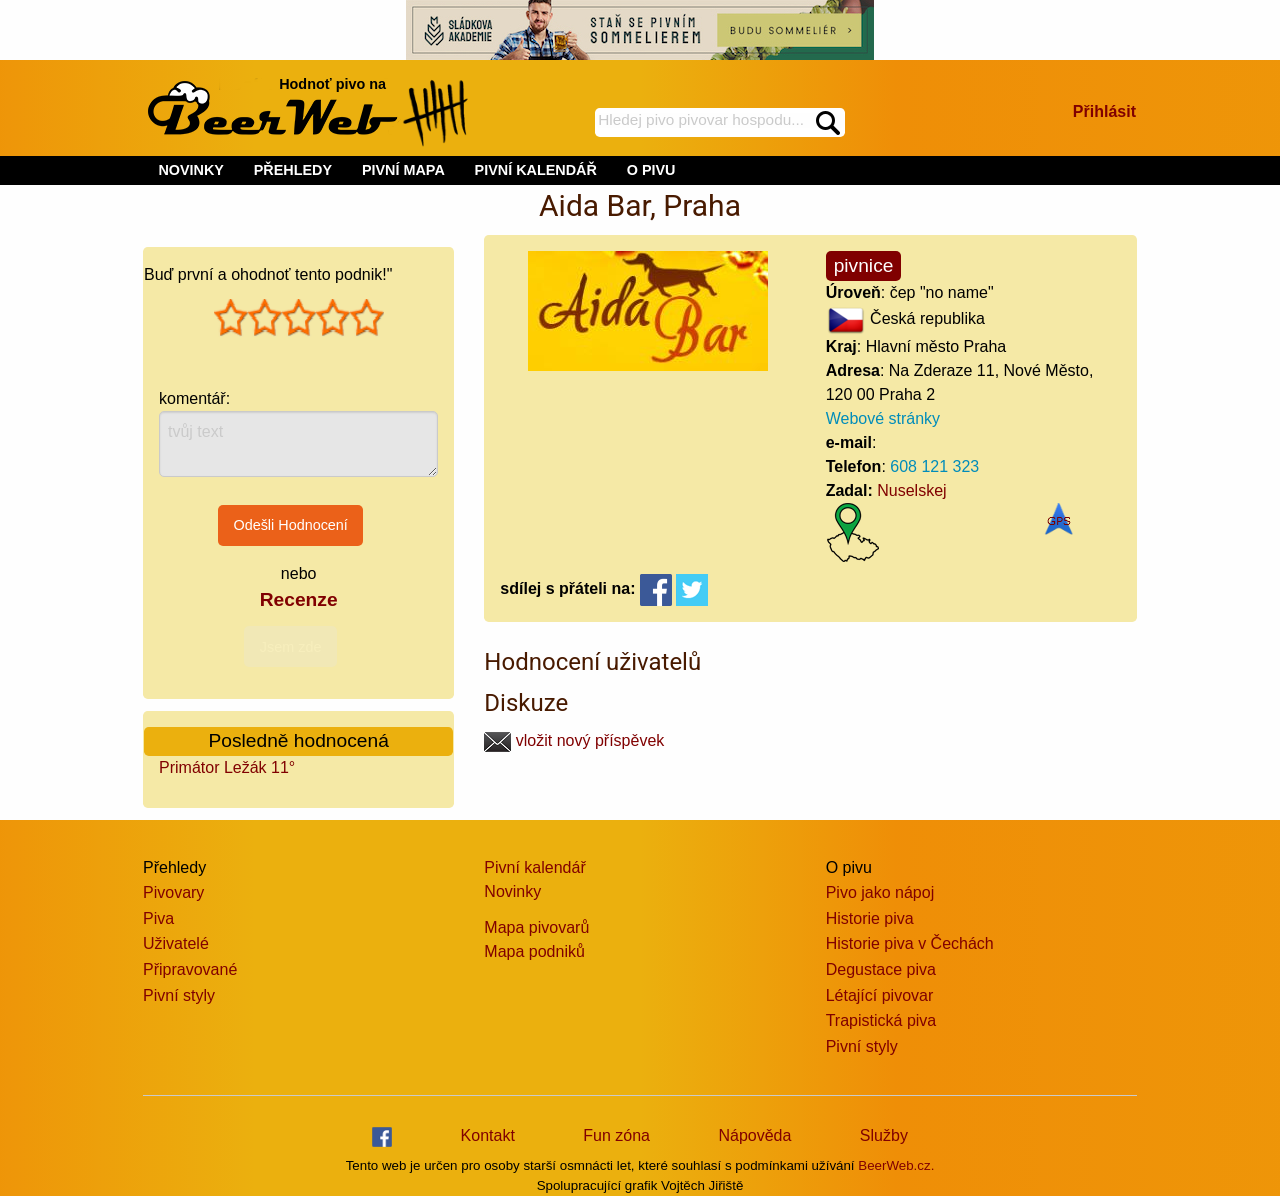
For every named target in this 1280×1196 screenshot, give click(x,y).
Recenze (299, 599)
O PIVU (651, 170)
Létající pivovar (880, 995)
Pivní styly (179, 995)
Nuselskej (911, 490)
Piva (158, 918)
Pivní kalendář (534, 867)
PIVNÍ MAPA (403, 170)
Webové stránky (883, 418)
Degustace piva (881, 969)
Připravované (190, 969)
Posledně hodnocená (299, 740)
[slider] (299, 318)
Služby (884, 1135)
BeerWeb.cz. (896, 1165)
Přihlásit (1104, 111)
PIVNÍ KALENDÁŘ (536, 170)
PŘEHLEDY (293, 170)
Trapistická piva (881, 1020)
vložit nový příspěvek (574, 740)
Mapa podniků (534, 951)
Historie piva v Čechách (910, 943)
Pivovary (173, 892)
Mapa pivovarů (536, 927)
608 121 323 (934, 466)
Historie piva (870, 918)
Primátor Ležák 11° (227, 767)
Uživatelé (176, 943)
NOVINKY (191, 170)
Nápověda (754, 1135)
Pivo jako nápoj (880, 892)
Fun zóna (616, 1135)
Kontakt (488, 1135)
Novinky (512, 891)
